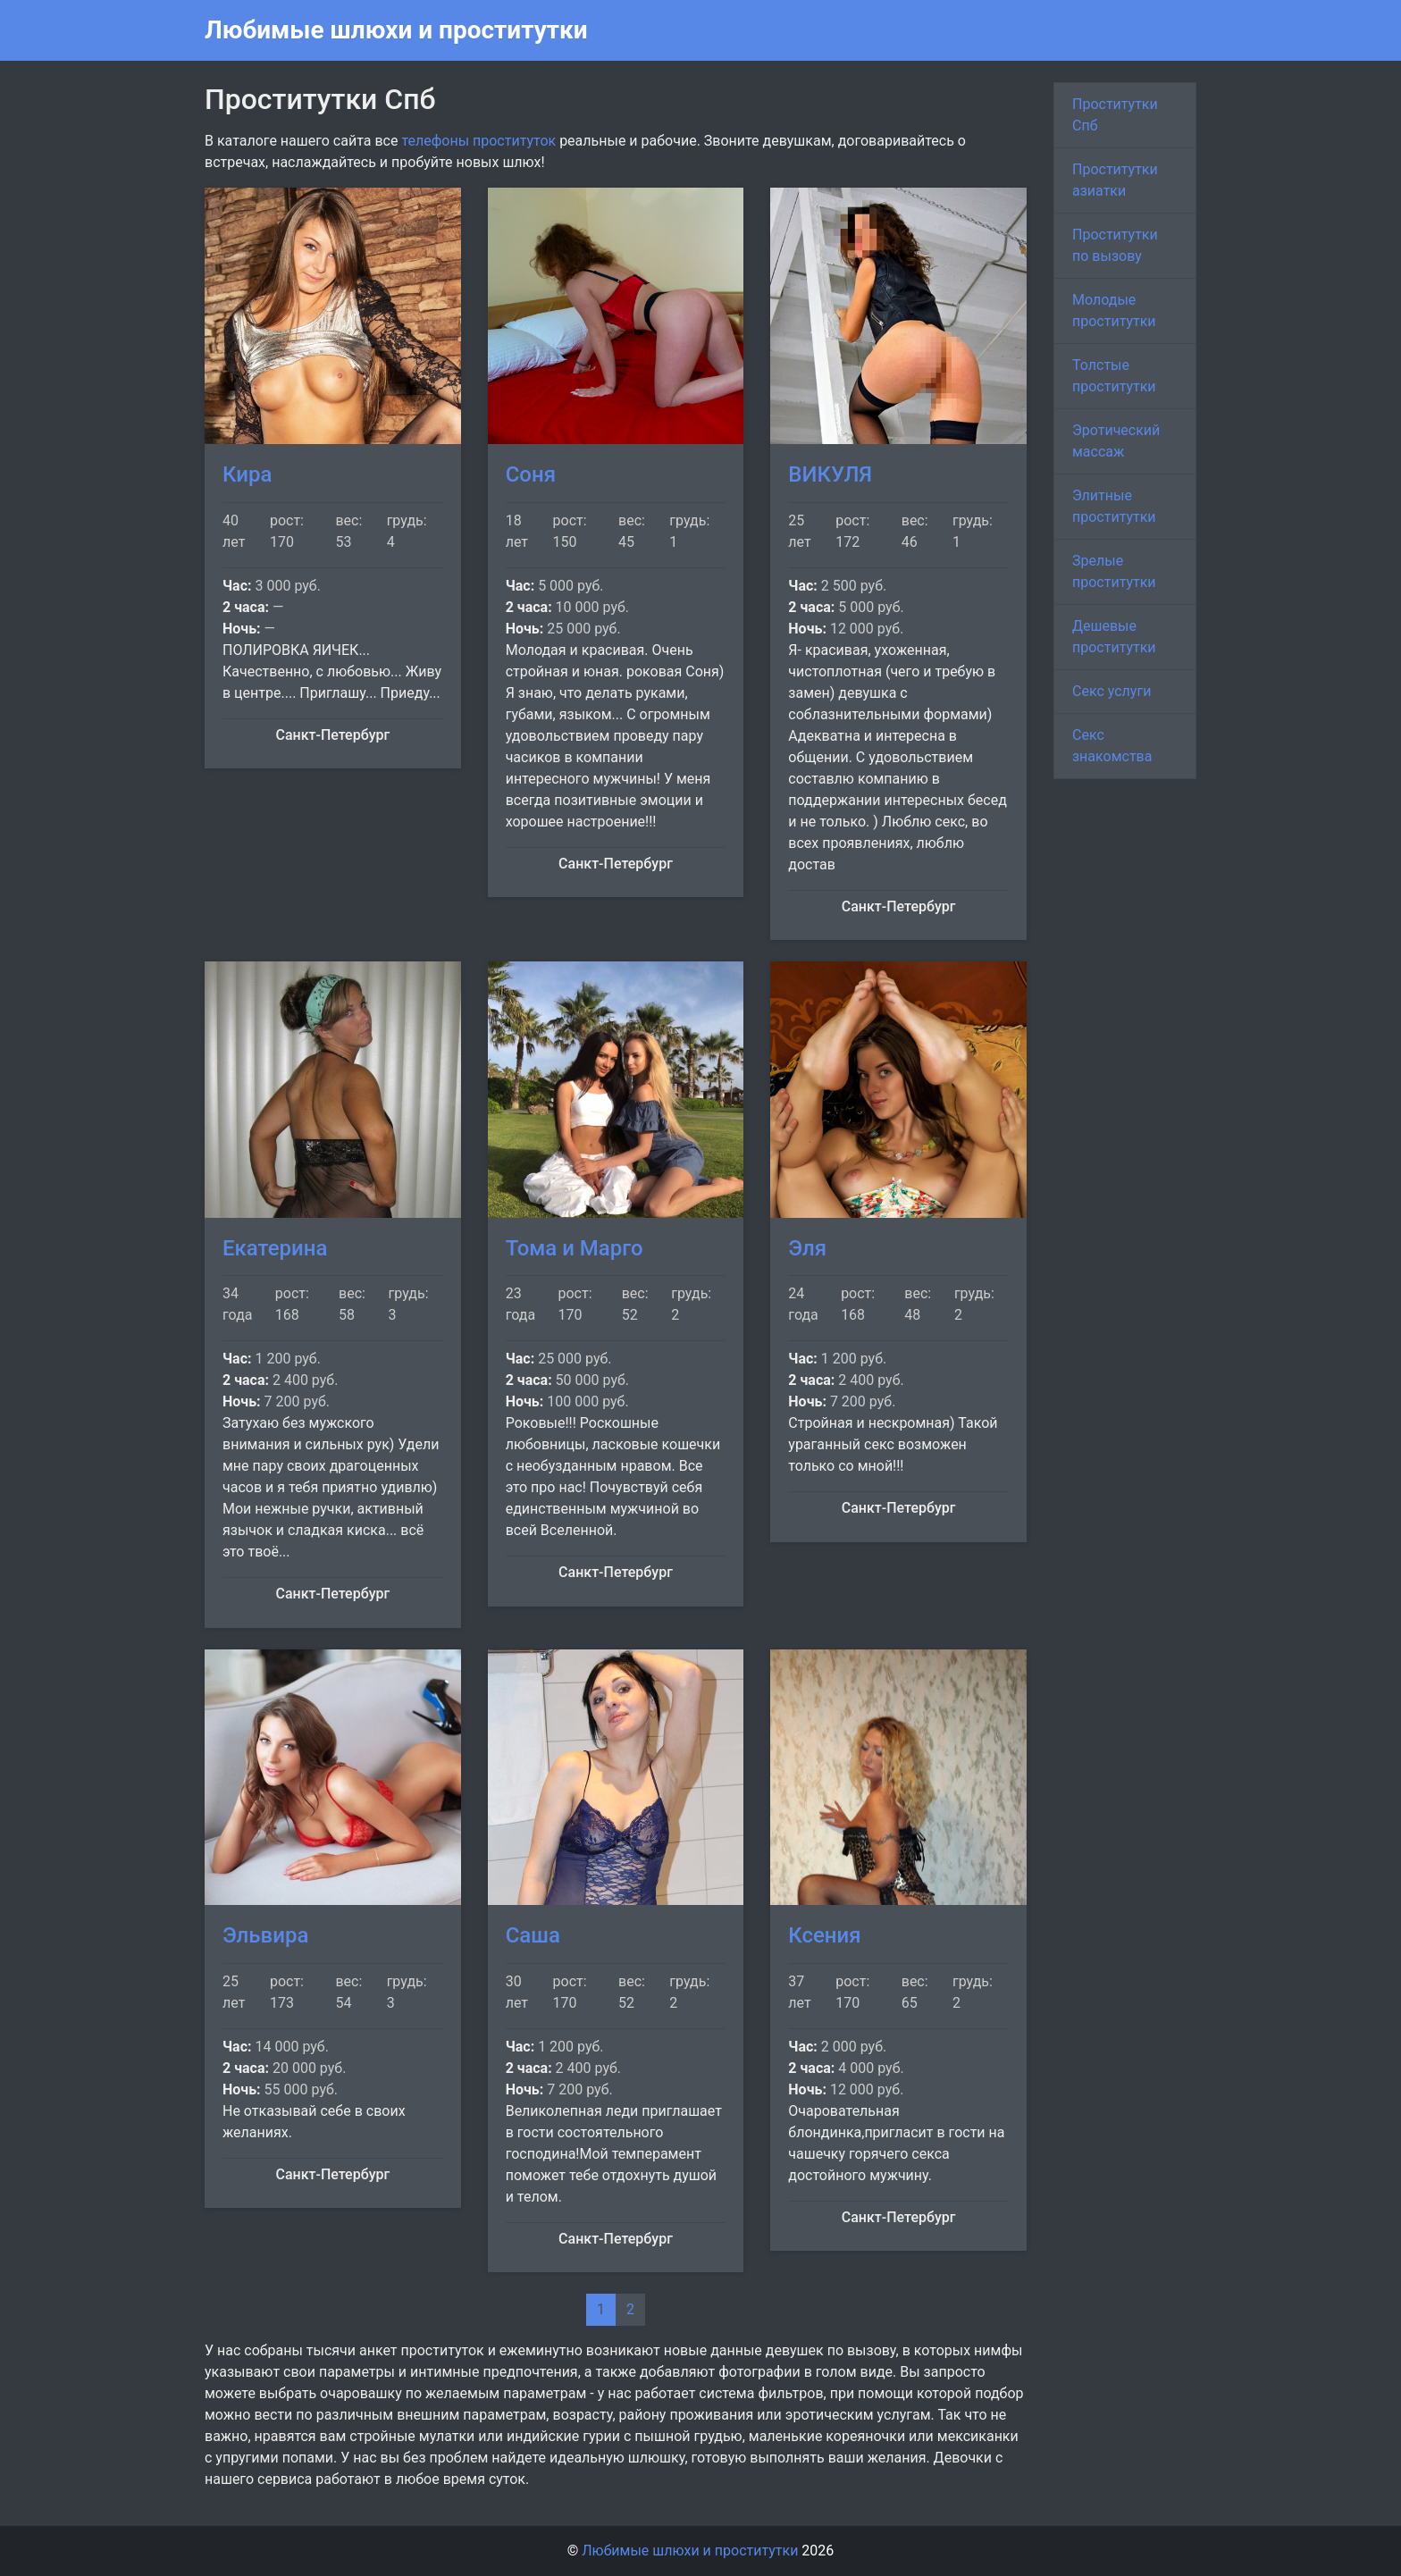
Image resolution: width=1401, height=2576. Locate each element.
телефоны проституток (478, 140)
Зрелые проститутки (1114, 571)
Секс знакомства (1112, 745)
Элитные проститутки (1114, 506)
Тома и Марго (574, 1248)
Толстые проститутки (1114, 376)
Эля (807, 1248)
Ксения (824, 1935)
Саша (533, 1935)
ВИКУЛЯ (830, 474)
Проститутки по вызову (1115, 245)
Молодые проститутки (1114, 310)
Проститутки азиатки (1115, 180)
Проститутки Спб (1115, 115)
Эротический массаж (1116, 441)
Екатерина (274, 1248)
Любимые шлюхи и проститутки (396, 30)
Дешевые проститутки (1114, 636)
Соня (531, 474)
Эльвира (265, 1935)
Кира (247, 474)
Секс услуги (1111, 691)
